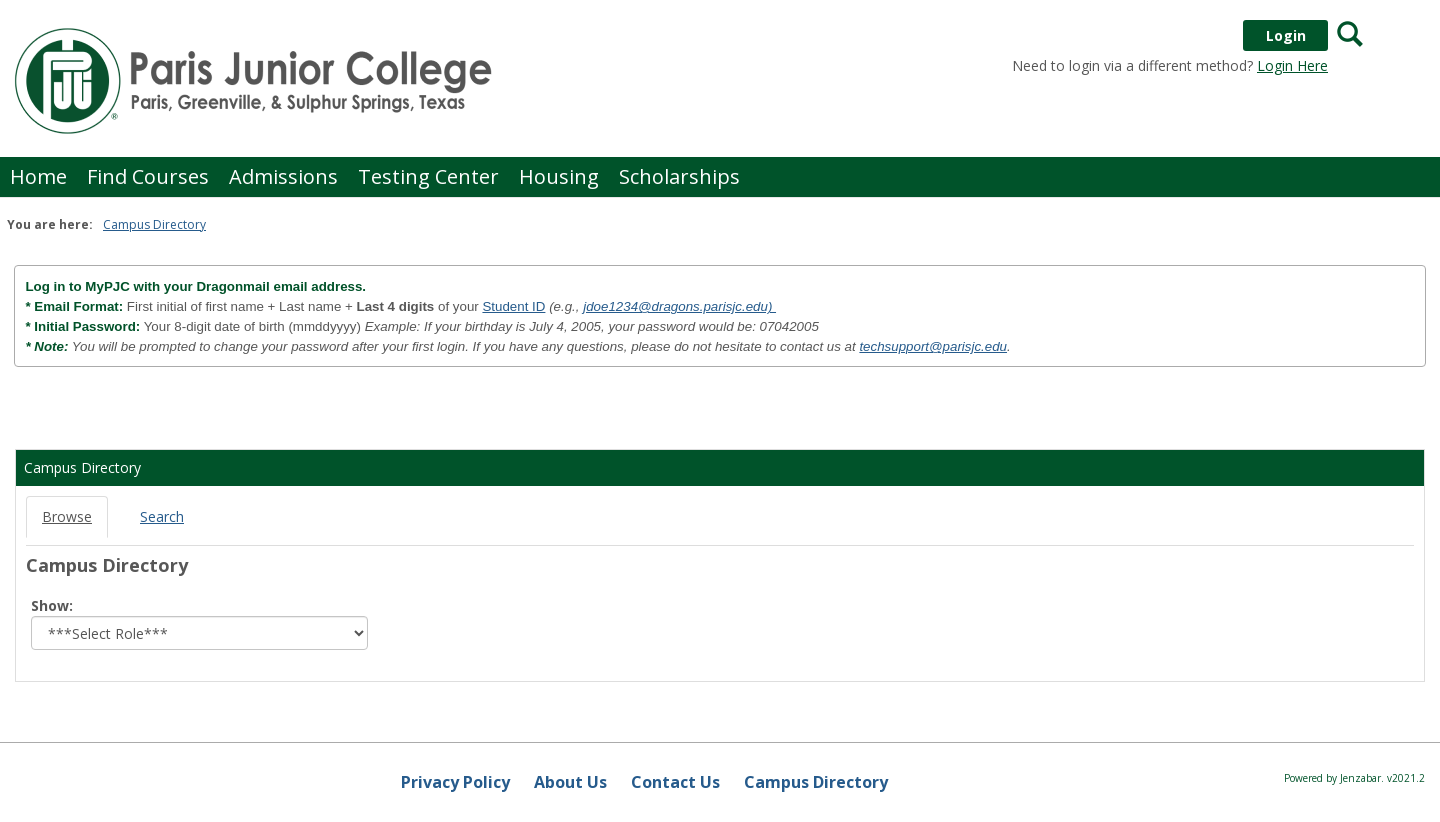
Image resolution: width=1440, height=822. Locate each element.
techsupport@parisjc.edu (933, 346)
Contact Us (675, 782)
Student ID (513, 306)
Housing (559, 176)
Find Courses (148, 176)
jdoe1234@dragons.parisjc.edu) (679, 306)
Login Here (1292, 65)
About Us (570, 782)
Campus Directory (154, 224)
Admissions (283, 176)
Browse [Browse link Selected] (67, 516)
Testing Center (428, 176)
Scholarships (679, 176)
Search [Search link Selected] (162, 516)
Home (38, 176)
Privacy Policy (455, 782)
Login (1286, 35)
